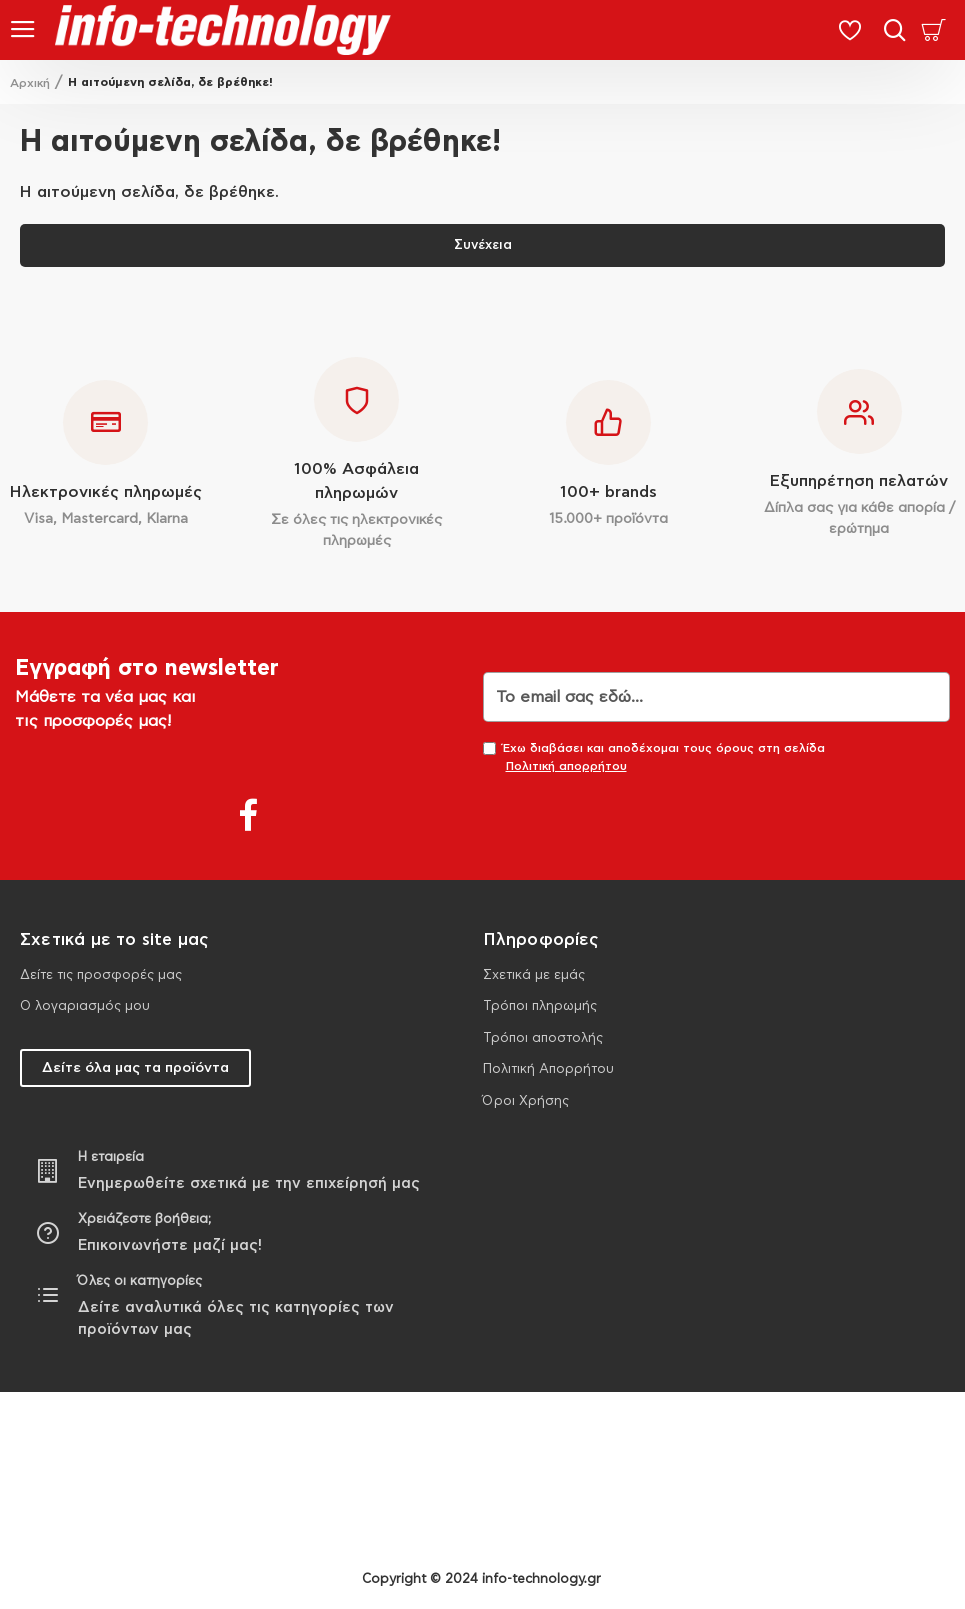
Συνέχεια (483, 245)
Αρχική (30, 83)
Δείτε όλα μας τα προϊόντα (135, 1068)
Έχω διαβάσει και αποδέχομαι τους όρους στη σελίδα (654, 758)
